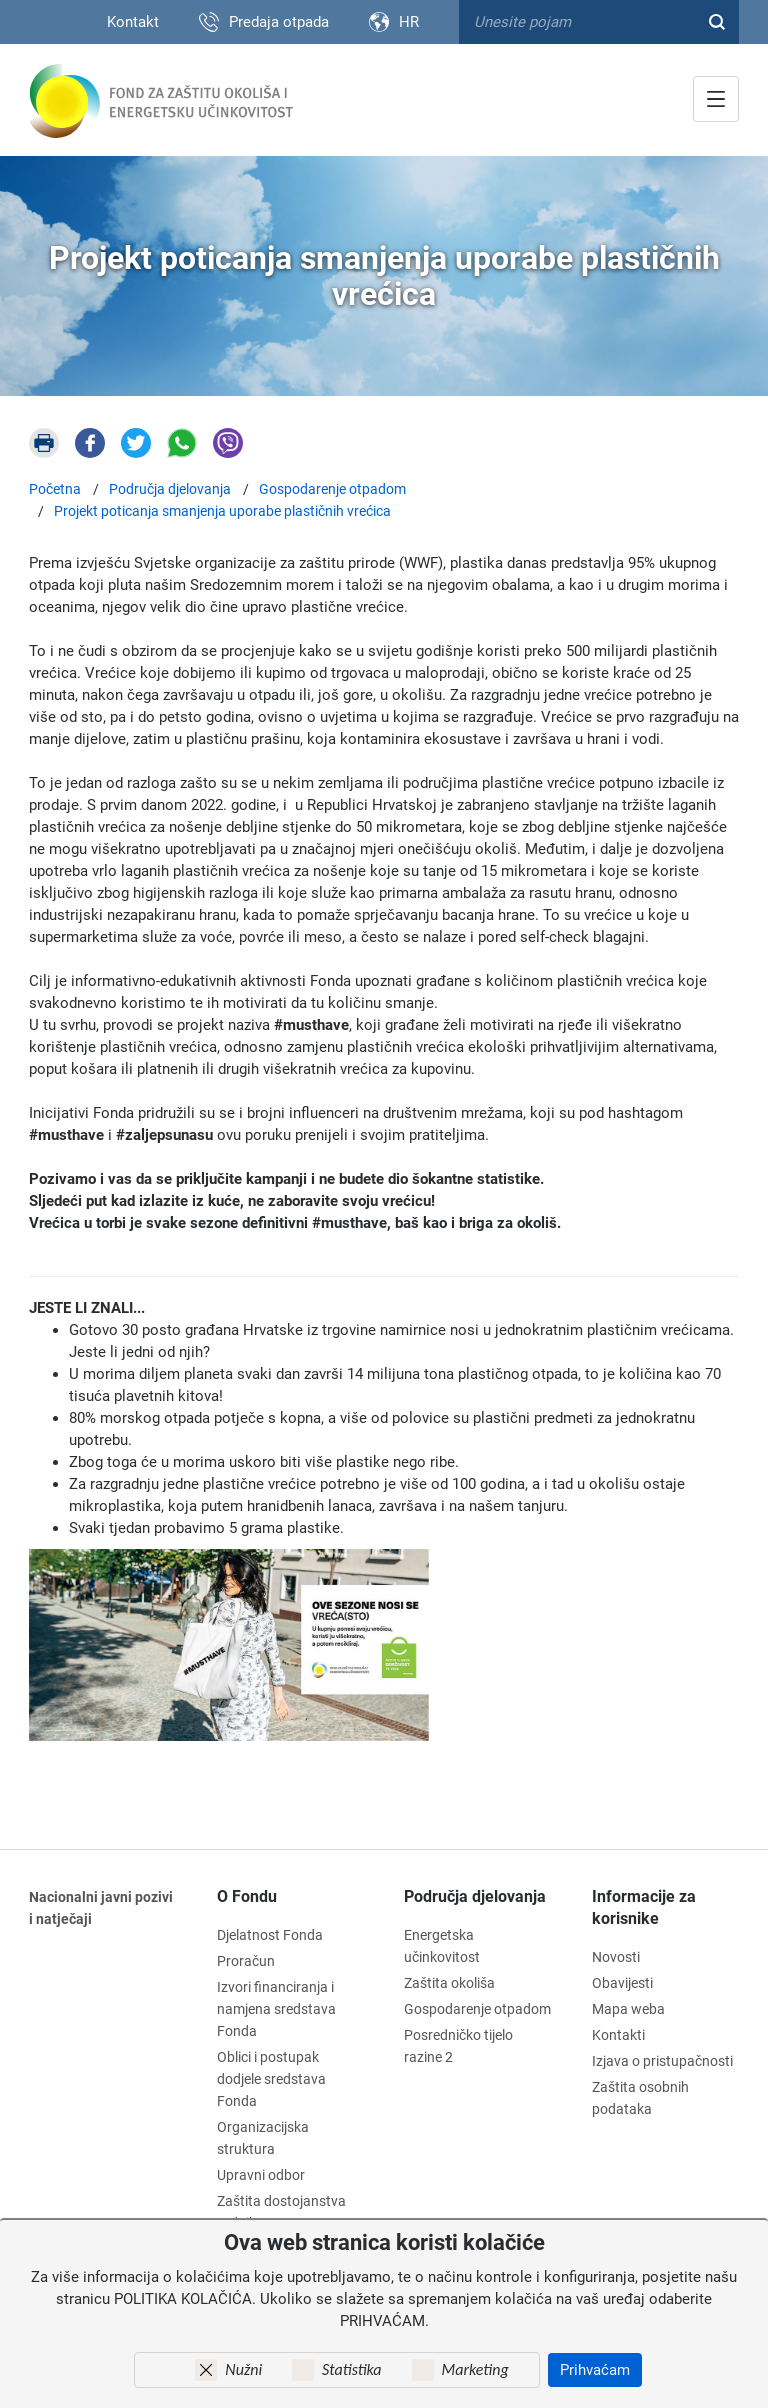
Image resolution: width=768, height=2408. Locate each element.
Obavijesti (622, 1983)
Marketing (475, 2369)
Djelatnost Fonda (270, 1935)
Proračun (246, 1961)
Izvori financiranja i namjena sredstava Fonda (276, 2009)
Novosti (616, 1957)
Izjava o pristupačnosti (662, 2061)
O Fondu (247, 1896)
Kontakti (618, 2035)
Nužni (243, 2369)
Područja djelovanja (475, 1896)
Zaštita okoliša (449, 1983)
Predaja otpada (279, 22)
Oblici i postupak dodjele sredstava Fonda (271, 2079)
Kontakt (133, 22)
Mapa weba (628, 2009)
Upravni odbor (261, 2175)
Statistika (351, 2369)
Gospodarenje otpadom (477, 2009)
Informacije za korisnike (644, 1907)
